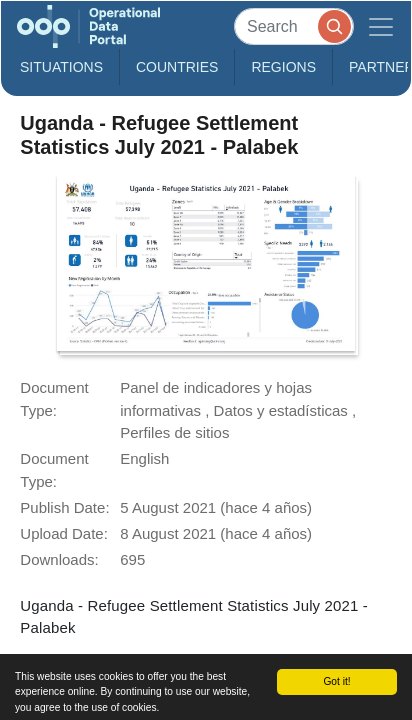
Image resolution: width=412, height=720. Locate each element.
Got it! (336, 681)
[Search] (294, 26)
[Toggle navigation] (381, 26)
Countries (177, 67)
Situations (61, 67)
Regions (283, 67)
